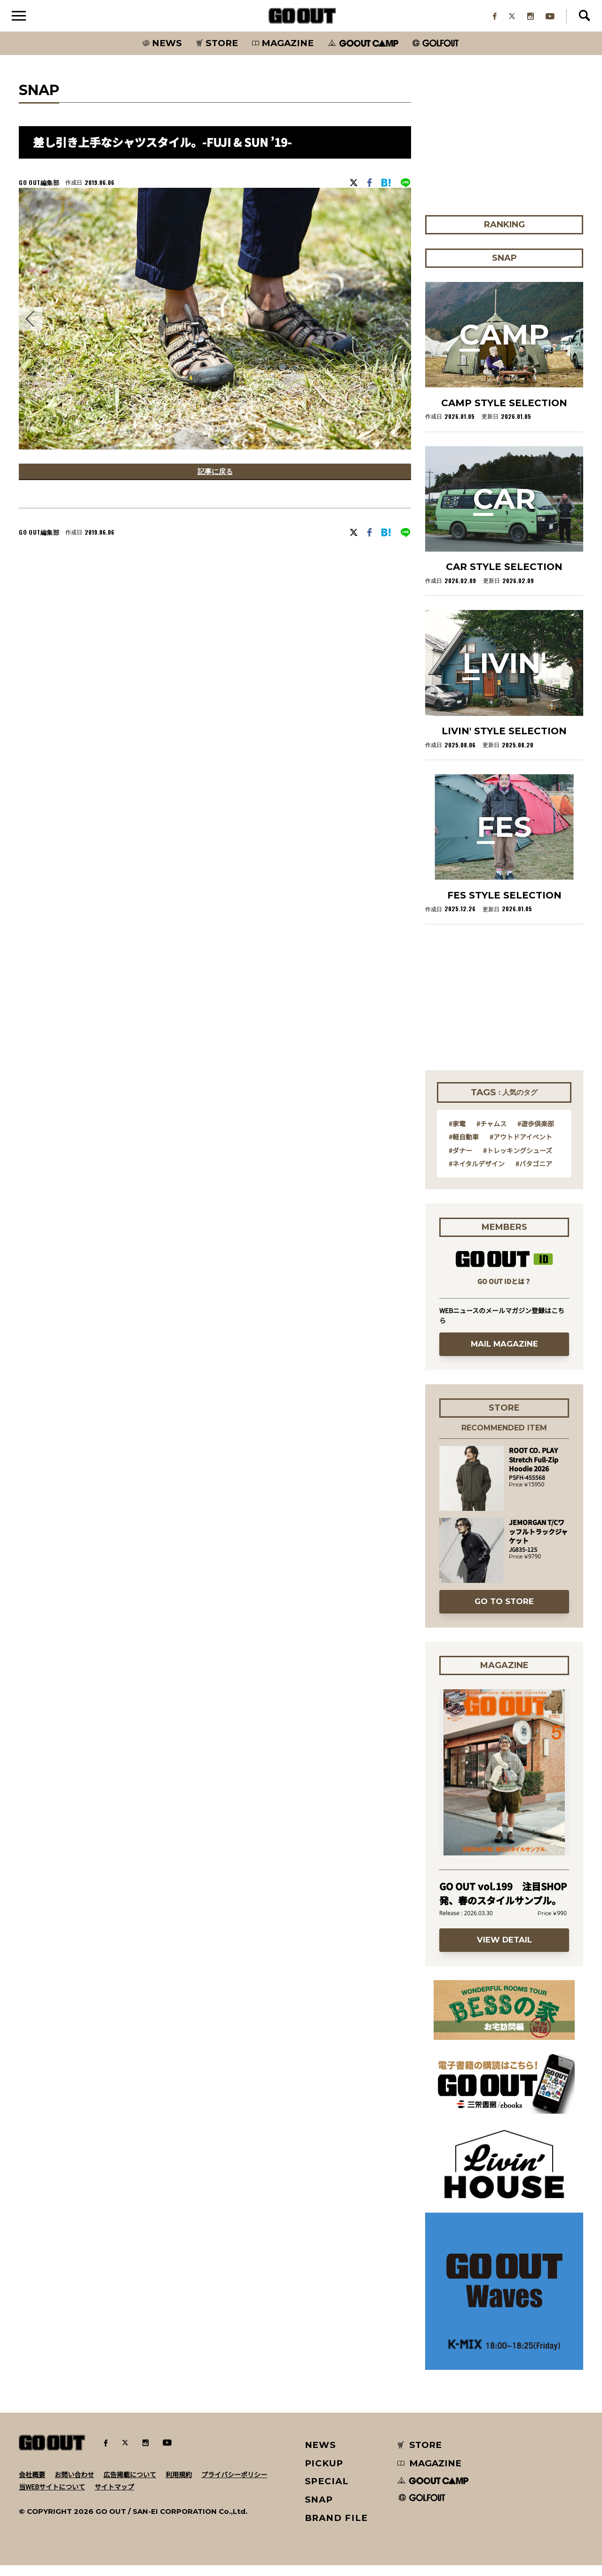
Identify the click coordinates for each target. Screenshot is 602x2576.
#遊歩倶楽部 (535, 1134)
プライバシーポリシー (234, 2485)
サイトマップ (114, 2497)
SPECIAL (327, 2492)
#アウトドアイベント (521, 1147)
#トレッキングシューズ (517, 1161)
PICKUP (324, 2474)
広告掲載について (129, 2485)
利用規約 (179, 2485)
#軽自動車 (464, 1147)
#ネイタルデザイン (477, 1174)
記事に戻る (215, 484)
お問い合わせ (74, 2485)
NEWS (321, 2455)
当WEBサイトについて (52, 2497)
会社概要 (32, 2485)
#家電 (457, 1134)
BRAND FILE (336, 2528)
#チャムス (491, 1134)
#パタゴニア (533, 1174)
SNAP (319, 2510)
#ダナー (460, 1161)
